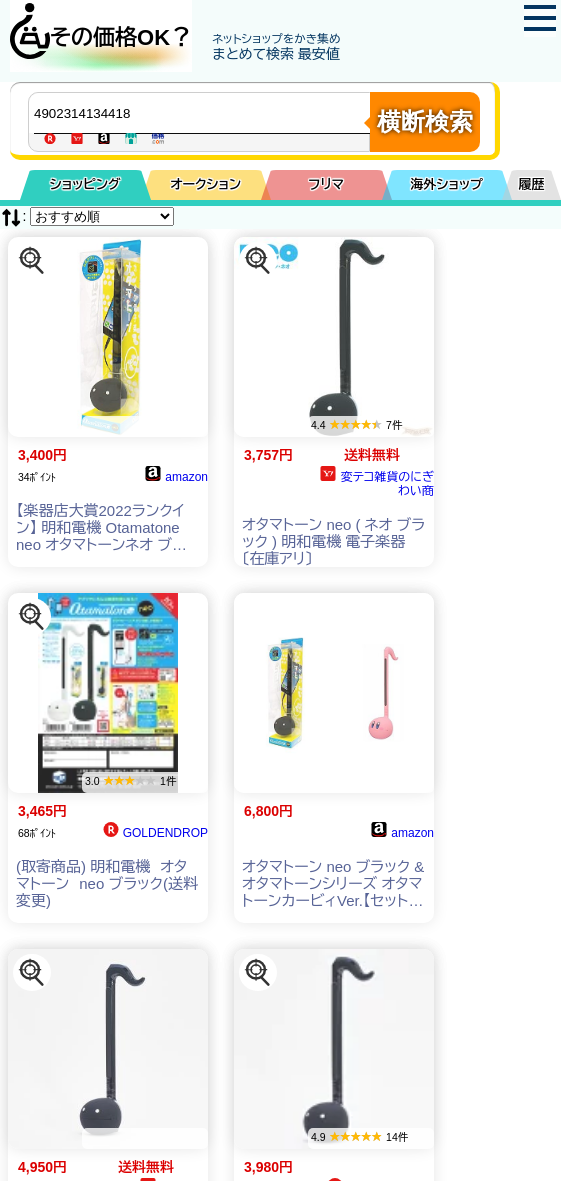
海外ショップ (447, 184)
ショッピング (85, 184)
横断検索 (425, 121)
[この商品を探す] (32, 261)
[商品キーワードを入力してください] (204, 113)
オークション (205, 184)
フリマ (326, 184)
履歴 (532, 184)
